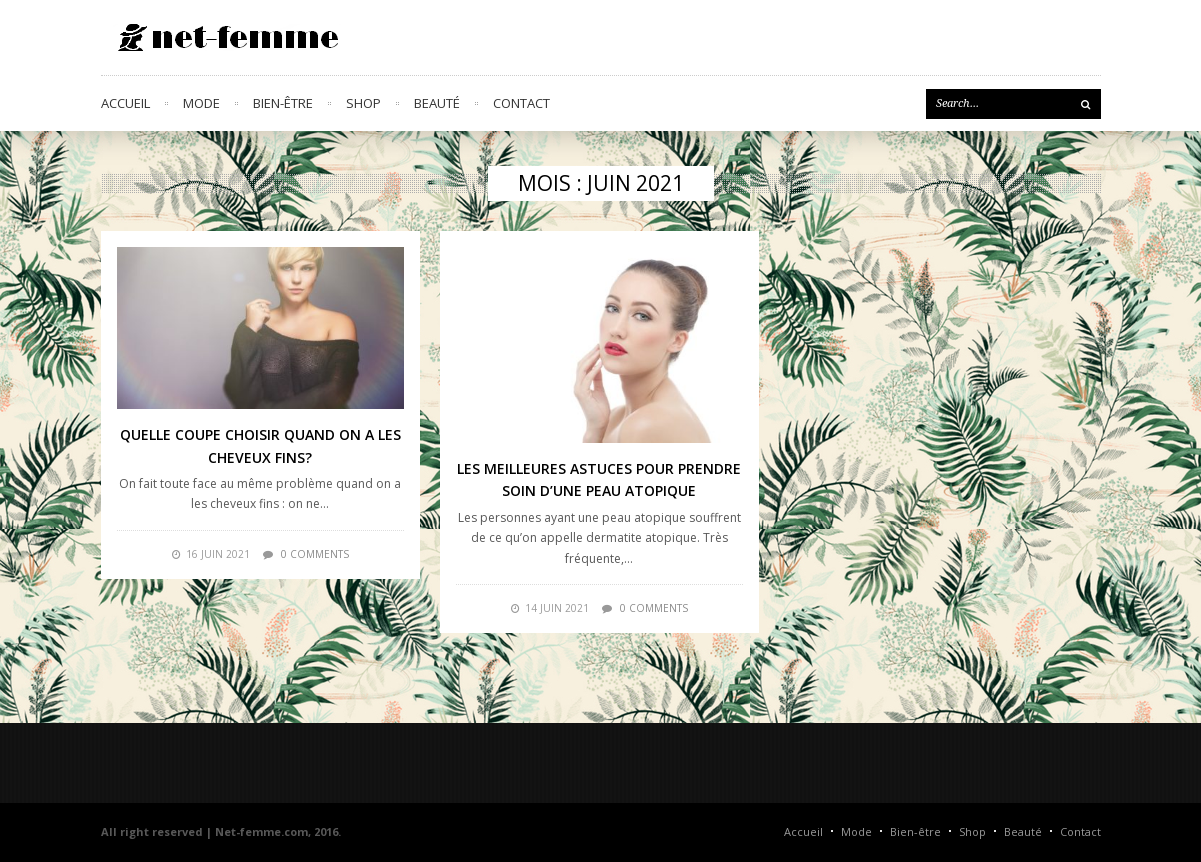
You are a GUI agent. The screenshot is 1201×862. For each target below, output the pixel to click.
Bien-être (283, 103)
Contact (521, 103)
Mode (201, 103)
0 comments (315, 554)
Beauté (437, 103)
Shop (363, 103)
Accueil (125, 103)
